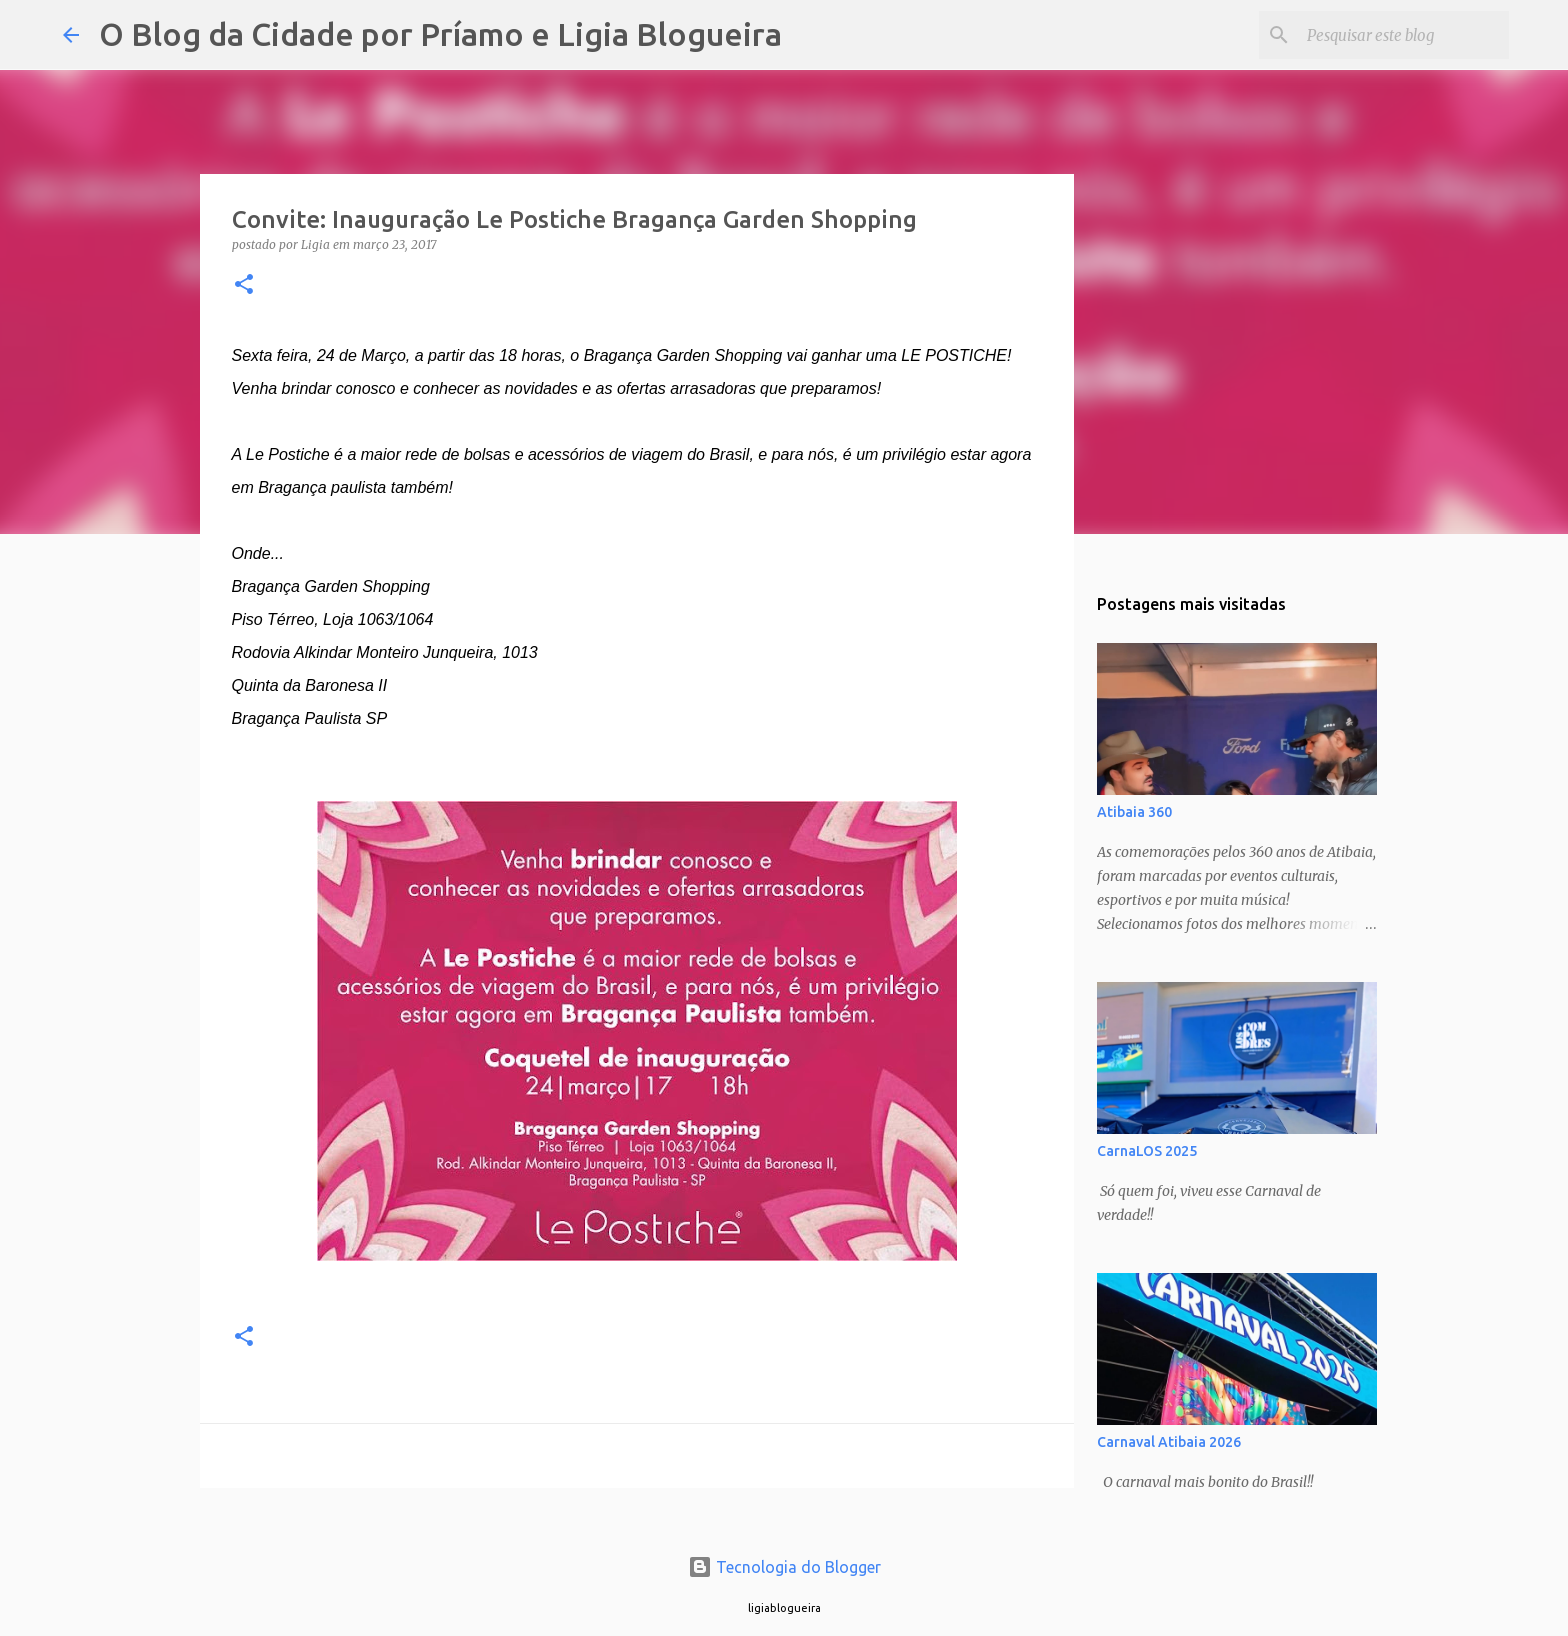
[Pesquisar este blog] (1404, 35)
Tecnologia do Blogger (784, 1567)
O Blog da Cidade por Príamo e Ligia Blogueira (440, 34)
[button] (244, 285)
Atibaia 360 (1134, 812)
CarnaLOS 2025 (1147, 1151)
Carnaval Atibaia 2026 (1169, 1442)
